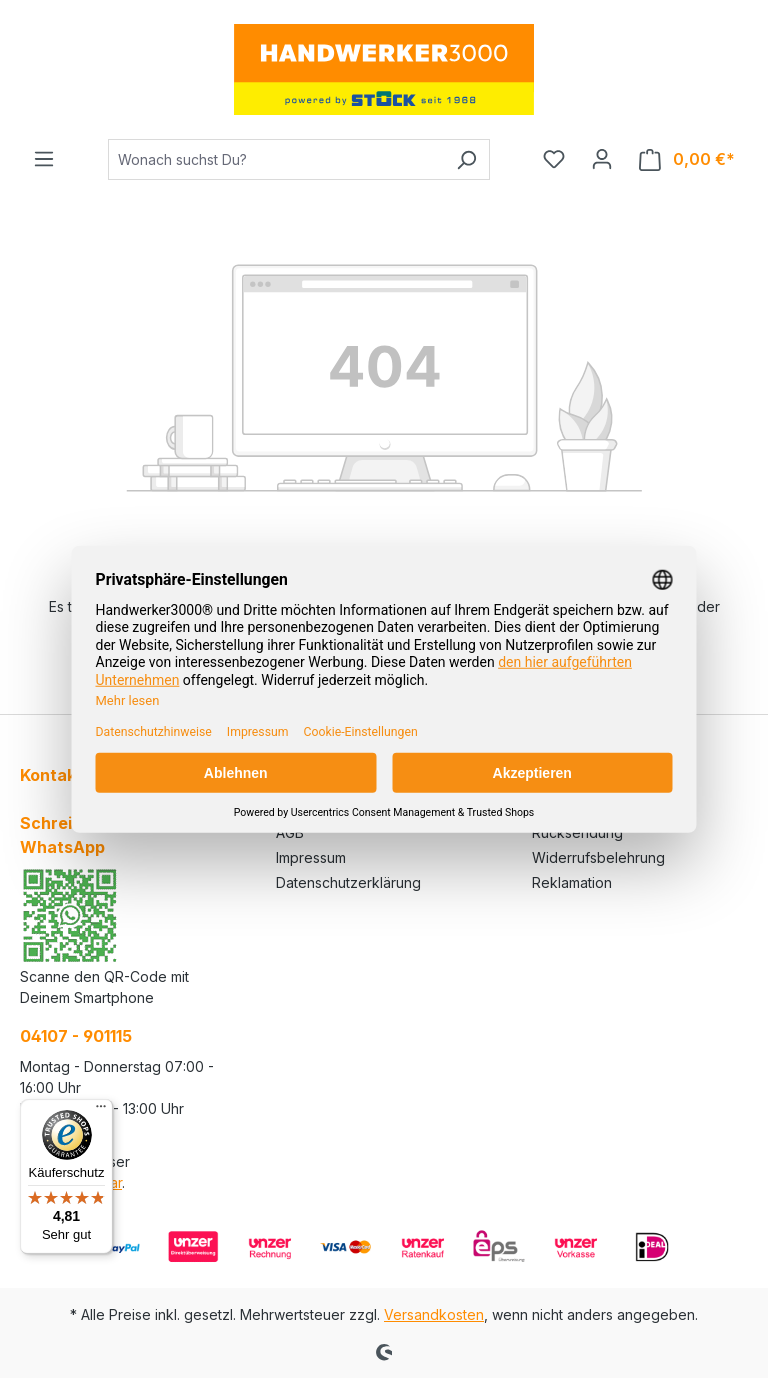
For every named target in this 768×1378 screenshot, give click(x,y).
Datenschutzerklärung (348, 882)
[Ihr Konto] (602, 159)
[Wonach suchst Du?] (276, 159)
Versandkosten (434, 1314)
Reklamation (572, 882)
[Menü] (44, 159)
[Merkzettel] (554, 159)
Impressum (311, 857)
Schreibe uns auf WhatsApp (88, 835)
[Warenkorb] (687, 159)
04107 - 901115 (76, 1036)
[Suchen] (466, 159)
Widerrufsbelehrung (598, 857)
